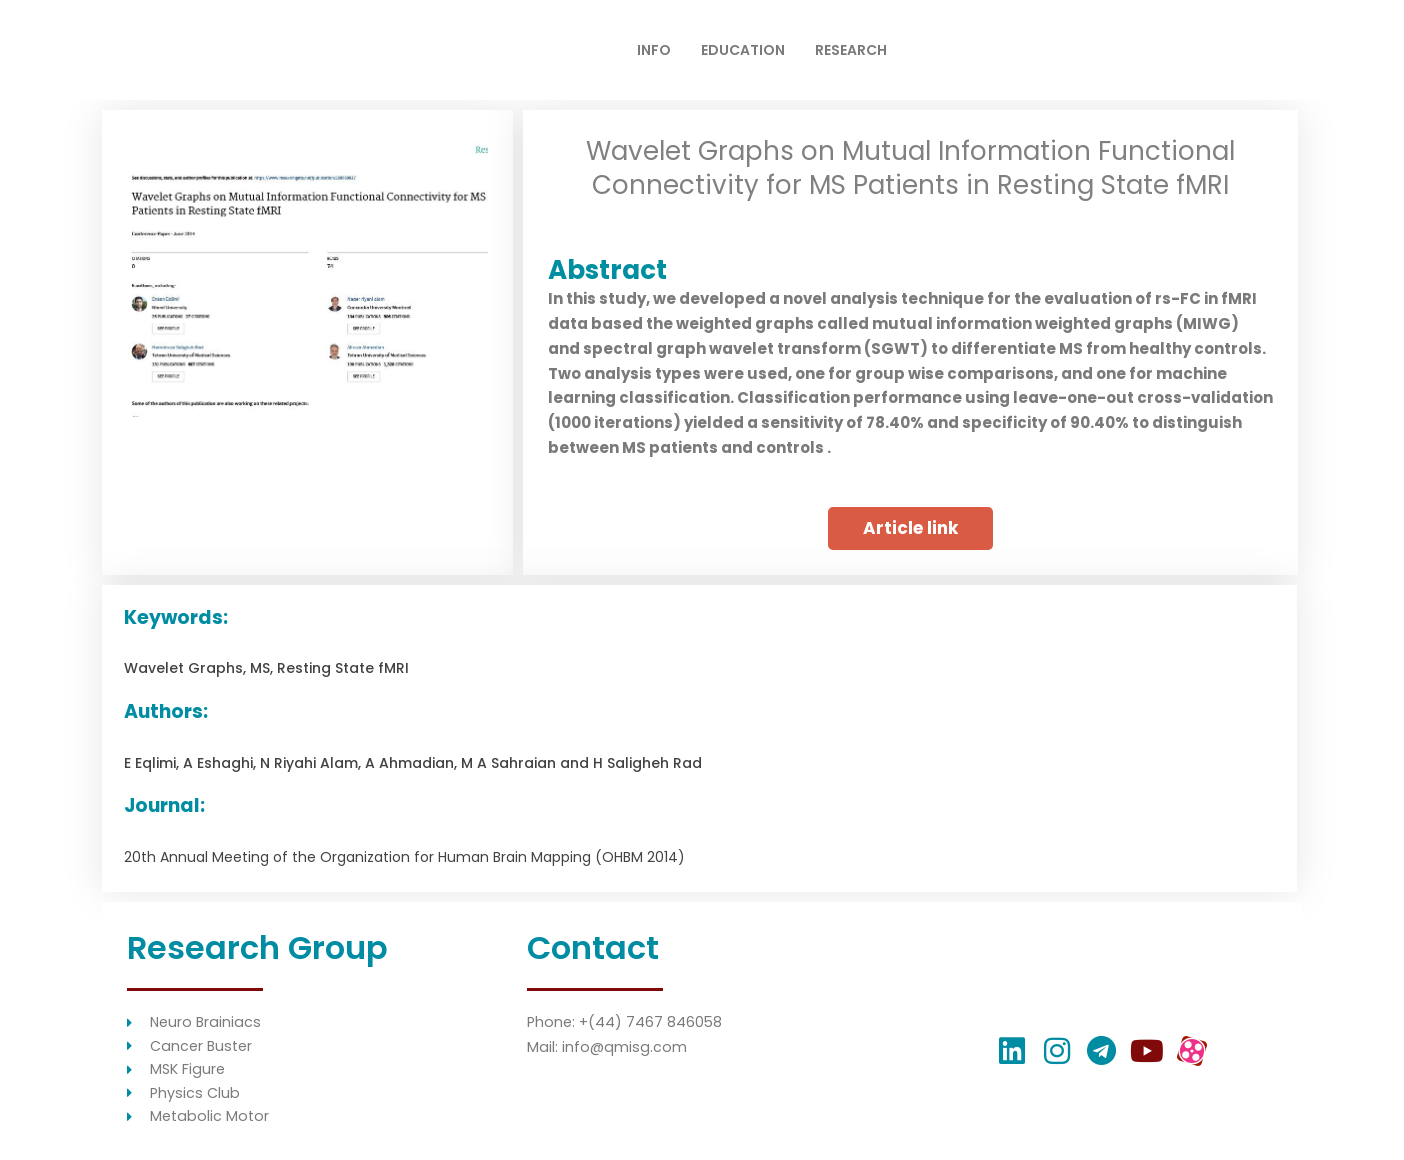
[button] (910, 528)
